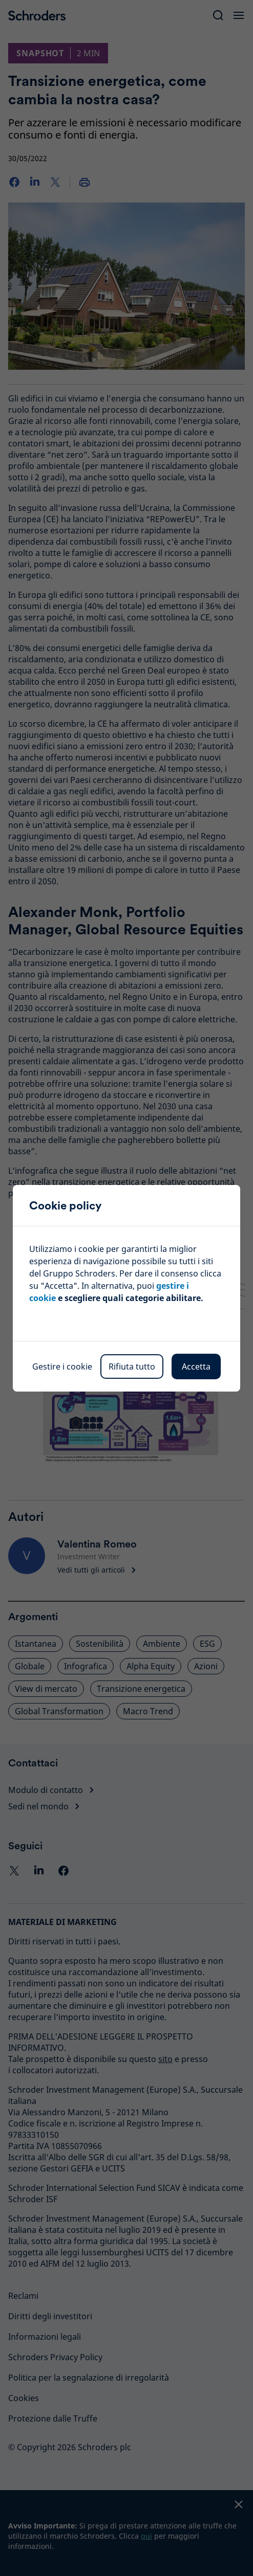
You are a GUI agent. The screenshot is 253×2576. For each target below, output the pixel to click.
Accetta (196, 1366)
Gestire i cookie (62, 1366)
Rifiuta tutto (132, 1366)
